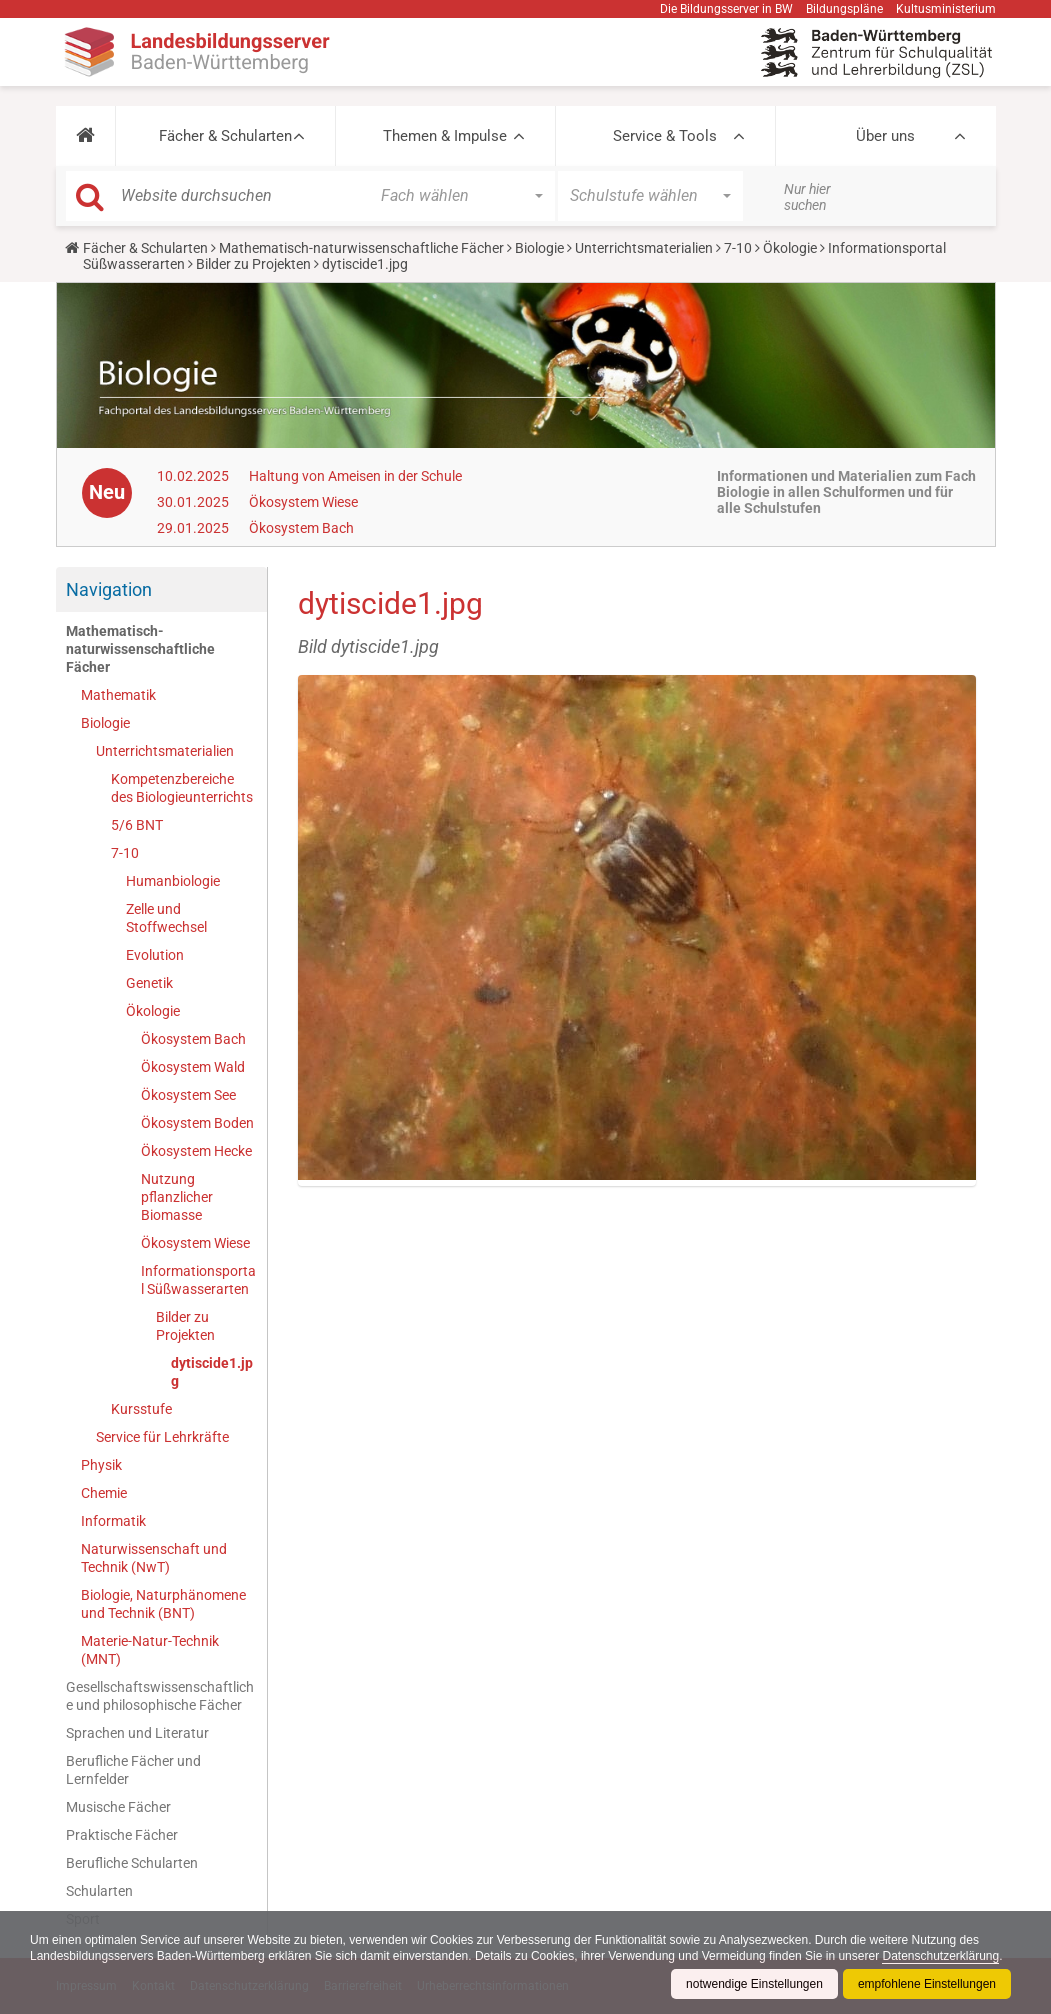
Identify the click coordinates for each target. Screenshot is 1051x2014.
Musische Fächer (118, 1807)
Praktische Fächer (122, 1835)
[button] (85, 136)
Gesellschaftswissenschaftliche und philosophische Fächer (160, 1696)
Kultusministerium (946, 9)
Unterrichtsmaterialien (644, 248)
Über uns (885, 136)
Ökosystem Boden (197, 1123)
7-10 (738, 248)
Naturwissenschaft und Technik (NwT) (154, 1558)
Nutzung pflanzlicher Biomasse (177, 1197)
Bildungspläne (844, 9)
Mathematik (118, 695)
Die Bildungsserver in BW (726, 9)
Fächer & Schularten (225, 136)
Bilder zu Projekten (253, 264)
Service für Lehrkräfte (162, 1437)
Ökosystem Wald (193, 1067)
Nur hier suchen (807, 197)
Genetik (149, 983)
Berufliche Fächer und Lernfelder (133, 1770)
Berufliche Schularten (132, 1863)
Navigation (109, 589)
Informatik (113, 1521)
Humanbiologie (173, 881)
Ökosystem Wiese (303, 502)
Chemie (104, 1493)
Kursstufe (141, 1409)
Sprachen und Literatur (137, 1733)
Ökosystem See (188, 1095)
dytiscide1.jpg (212, 1372)
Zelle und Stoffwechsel (166, 918)
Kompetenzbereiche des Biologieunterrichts (182, 788)
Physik (101, 1465)
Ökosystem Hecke (196, 1151)
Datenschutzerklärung (940, 1956)
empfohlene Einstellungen (927, 1984)
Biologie (539, 248)
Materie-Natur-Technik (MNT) (150, 1650)
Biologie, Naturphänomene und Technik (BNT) (163, 1604)
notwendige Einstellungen (754, 1984)
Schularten (99, 1891)
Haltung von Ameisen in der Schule (355, 476)
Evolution (155, 955)
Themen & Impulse (445, 136)
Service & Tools (665, 136)
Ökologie (790, 248)
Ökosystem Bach (301, 528)
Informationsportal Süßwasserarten (198, 1280)
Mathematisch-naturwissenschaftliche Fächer (361, 248)
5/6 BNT (137, 825)
